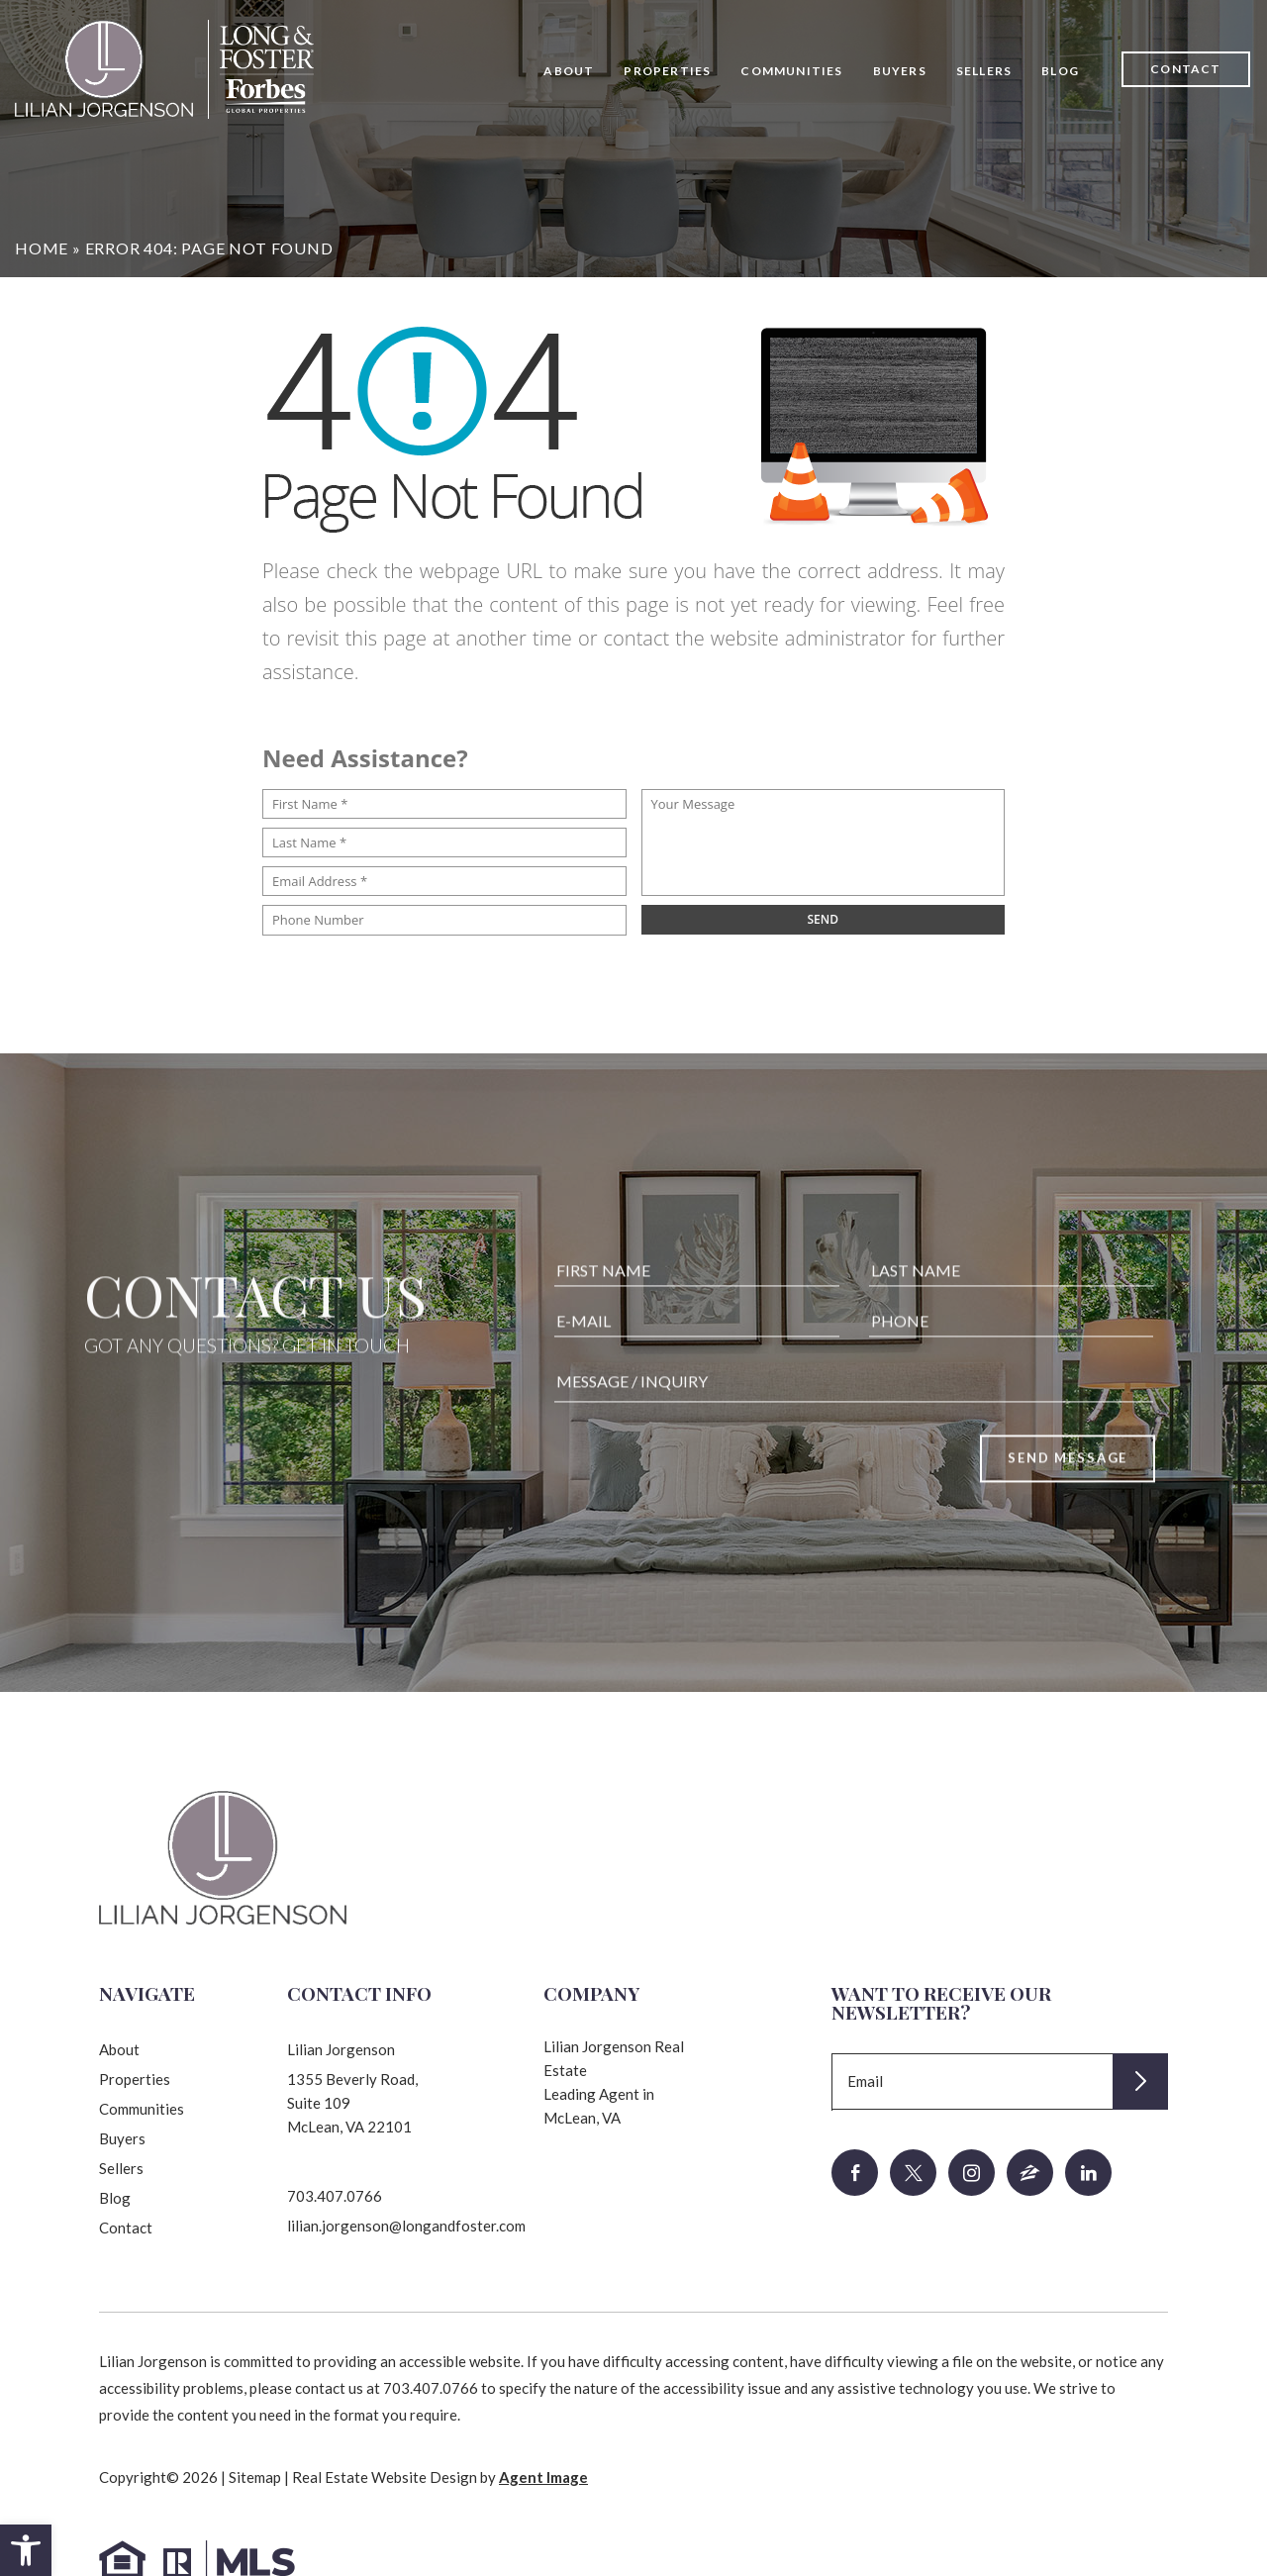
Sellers (984, 70)
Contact (1185, 68)
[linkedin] (1088, 2172)
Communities (791, 70)
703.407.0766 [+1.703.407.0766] (334, 2196)
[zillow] (1030, 2172)
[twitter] (913, 2172)
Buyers (899, 70)
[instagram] (971, 2172)
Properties (667, 70)
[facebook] (854, 2172)
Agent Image (543, 2477)
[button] (25, 2550)
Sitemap (255, 2477)
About (568, 70)
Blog (1060, 70)
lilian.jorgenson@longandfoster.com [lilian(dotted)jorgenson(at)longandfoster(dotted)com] (406, 2225)
